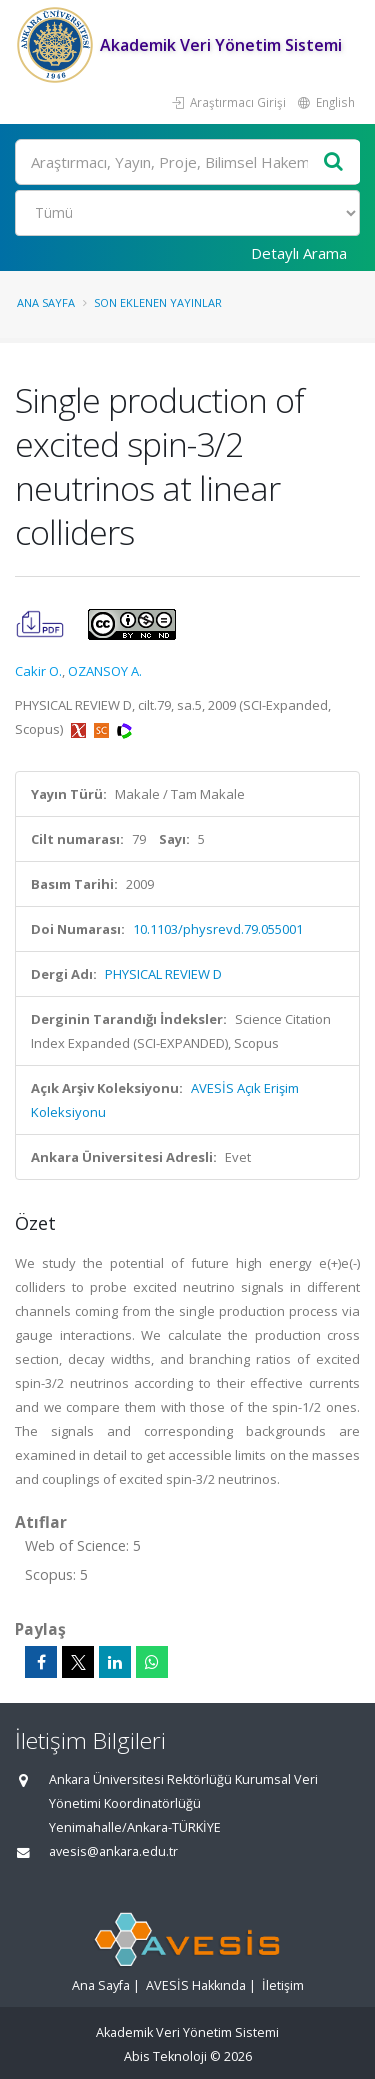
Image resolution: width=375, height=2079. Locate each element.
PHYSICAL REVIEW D (163, 974)
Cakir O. (38, 671)
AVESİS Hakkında (196, 1985)
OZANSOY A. (105, 671)
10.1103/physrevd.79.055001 (218, 929)
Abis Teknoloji (165, 2056)
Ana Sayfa (46, 302)
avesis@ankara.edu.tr (113, 1851)
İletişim (283, 1985)
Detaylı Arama (299, 253)
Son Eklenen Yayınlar (158, 302)
